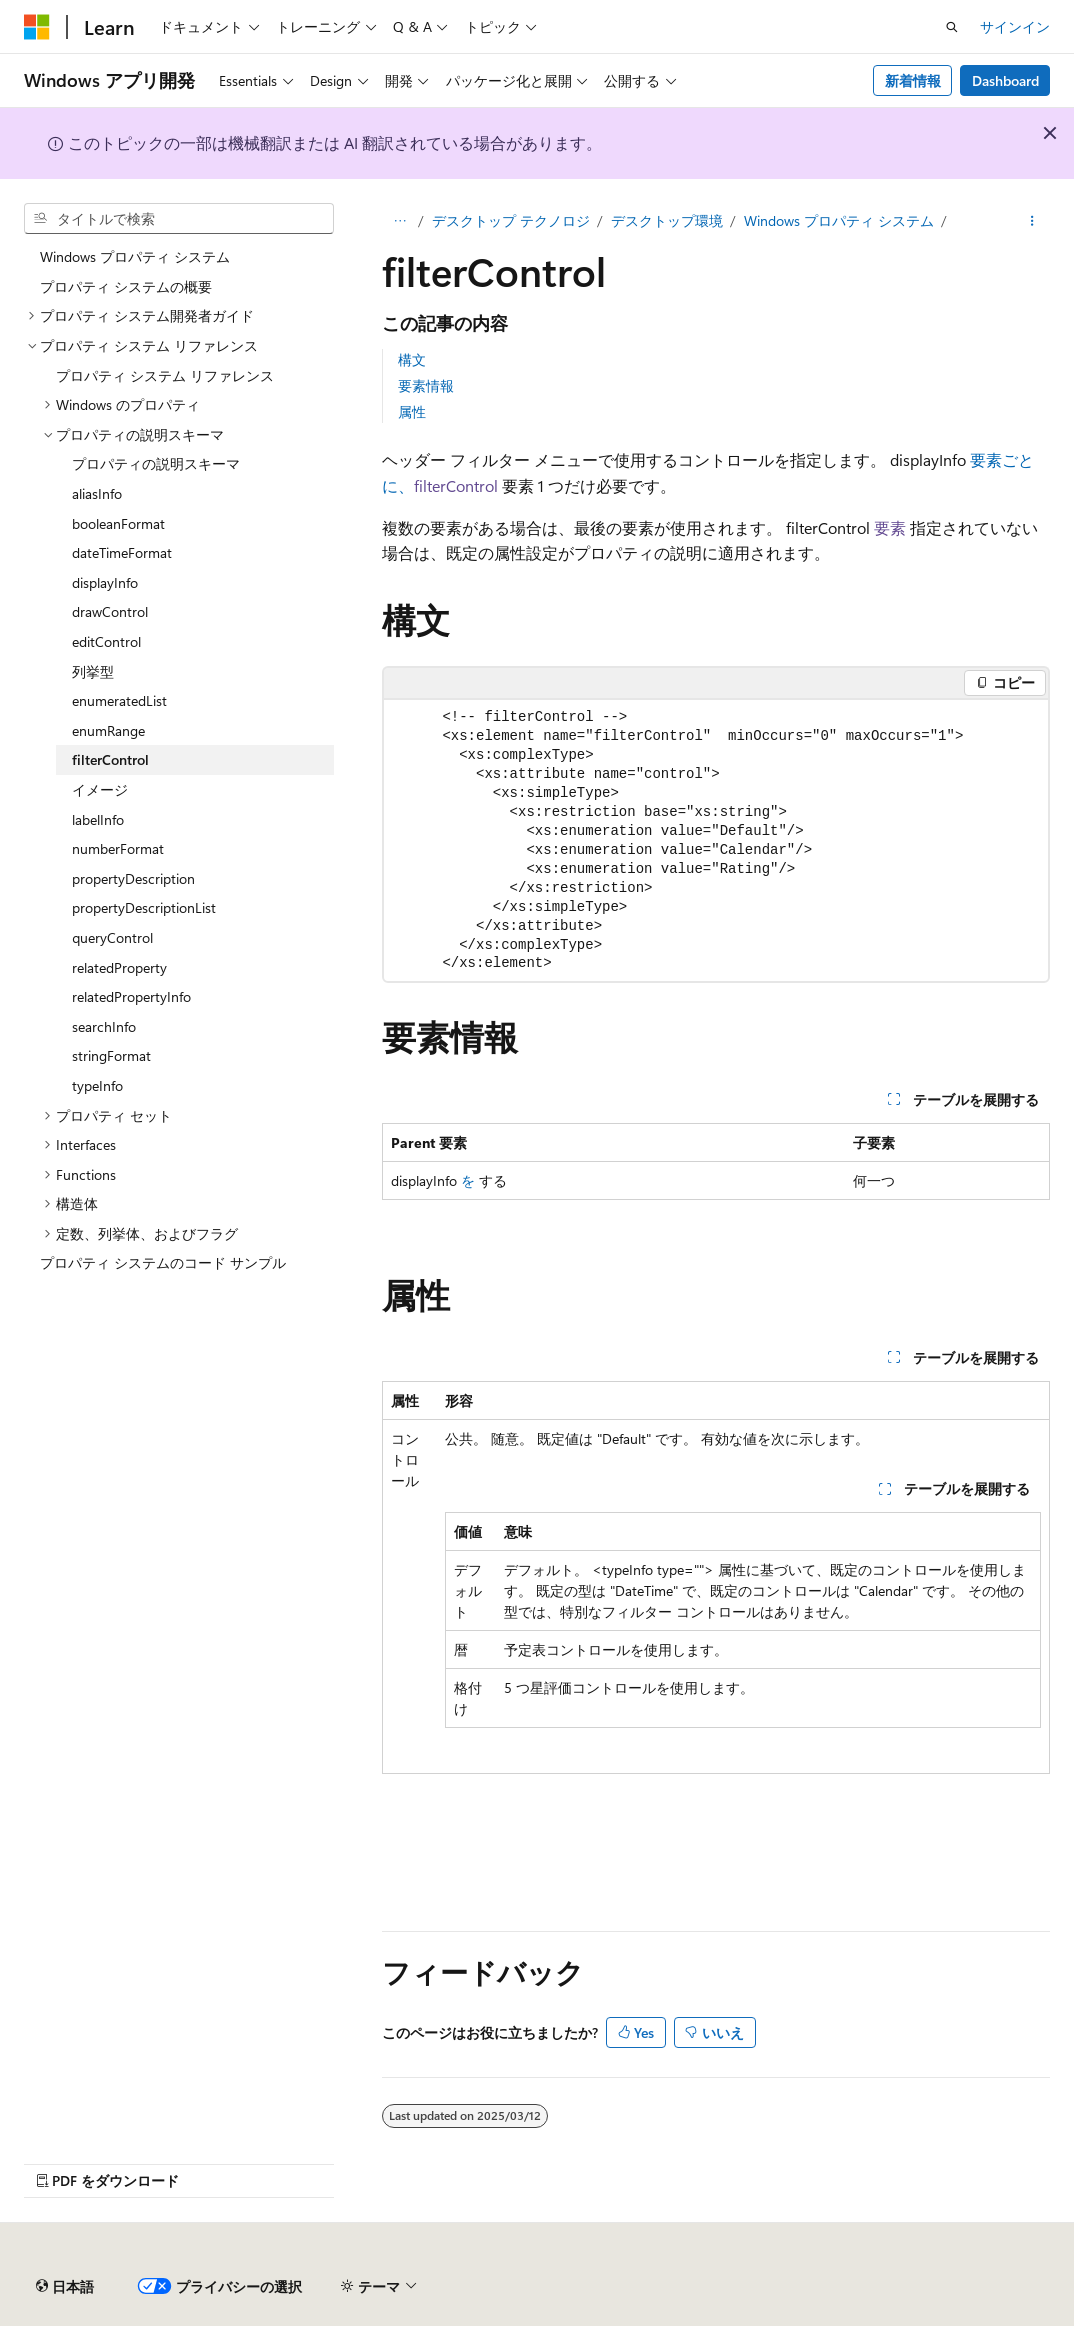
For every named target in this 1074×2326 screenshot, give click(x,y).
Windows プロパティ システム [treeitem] (135, 256)
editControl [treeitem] (106, 641)
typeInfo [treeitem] (97, 1085)
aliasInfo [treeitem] (97, 493)
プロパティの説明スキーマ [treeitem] (156, 463)
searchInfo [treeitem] (104, 1026)
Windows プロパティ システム (839, 220)
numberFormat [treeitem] (118, 848)
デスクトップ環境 (667, 220)
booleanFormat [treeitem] (118, 523)
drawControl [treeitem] (110, 611)
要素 (890, 527)
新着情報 (913, 80)
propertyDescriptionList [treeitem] (144, 907)
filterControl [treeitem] (110, 759)
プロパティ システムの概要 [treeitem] (126, 286)
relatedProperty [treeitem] (119, 967)
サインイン (1015, 26)
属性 (412, 411)
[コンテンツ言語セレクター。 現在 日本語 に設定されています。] (65, 2287)
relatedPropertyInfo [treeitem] (131, 996)
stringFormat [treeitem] (111, 1055)
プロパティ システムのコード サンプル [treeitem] (163, 1262)
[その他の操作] (1032, 221)
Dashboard (1005, 80)
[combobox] (179, 219)
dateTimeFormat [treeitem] (122, 552)
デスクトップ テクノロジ (511, 220)
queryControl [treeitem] (112, 937)
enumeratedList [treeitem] (119, 700)
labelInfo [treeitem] (98, 819)
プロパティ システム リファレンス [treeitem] (165, 375)
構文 (412, 359)
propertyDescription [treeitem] (133, 878)
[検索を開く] (952, 27)
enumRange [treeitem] (108, 730)
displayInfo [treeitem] (105, 582)
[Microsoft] (37, 27)
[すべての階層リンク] (399, 221)
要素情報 (426, 385)
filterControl (456, 485)
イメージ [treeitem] (100, 789)
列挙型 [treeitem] (93, 671)
